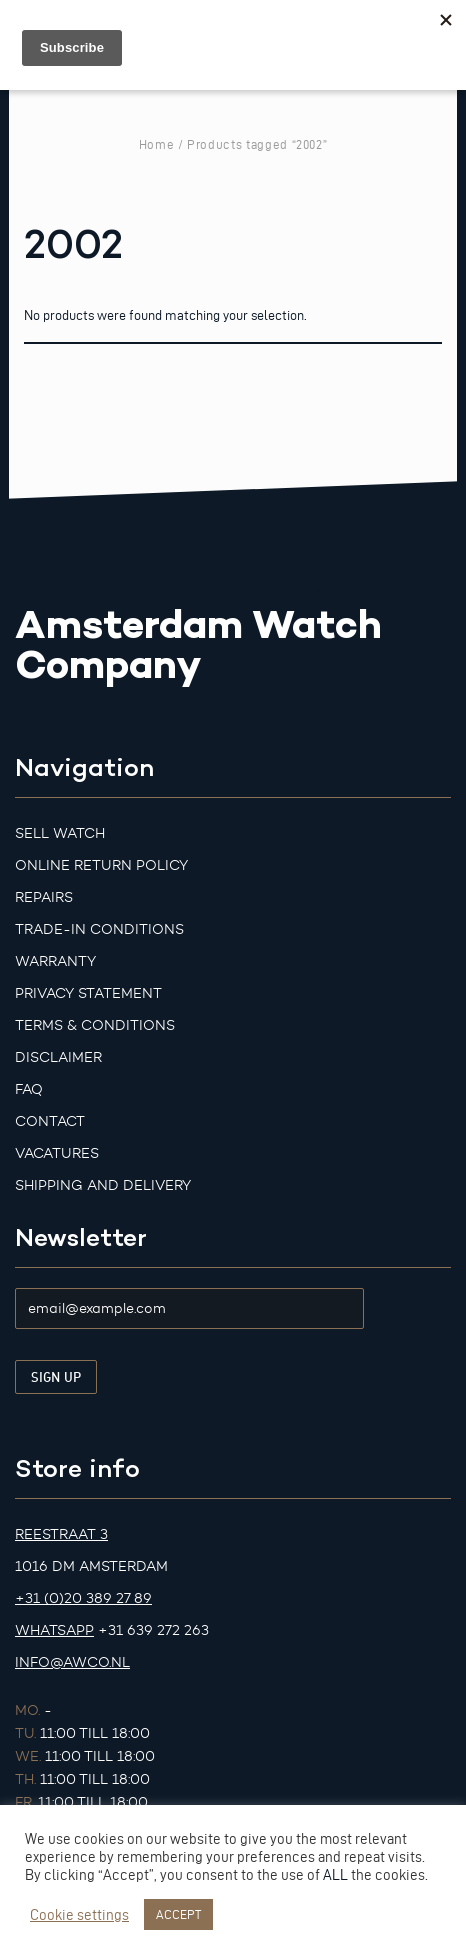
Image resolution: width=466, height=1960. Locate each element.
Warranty (55, 961)
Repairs (44, 897)
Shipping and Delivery (103, 1185)
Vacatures (57, 1153)
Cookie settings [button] (79, 1915)
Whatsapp (54, 1630)
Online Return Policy (101, 865)
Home (157, 144)
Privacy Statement (88, 993)
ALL (335, 1875)
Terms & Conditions (95, 1025)
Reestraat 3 (61, 1534)
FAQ (29, 1089)
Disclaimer (58, 1057)
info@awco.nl (72, 1662)
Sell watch (60, 833)
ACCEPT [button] (178, 1914)
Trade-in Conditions (99, 929)
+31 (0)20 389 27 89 (83, 1598)
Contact (50, 1121)
